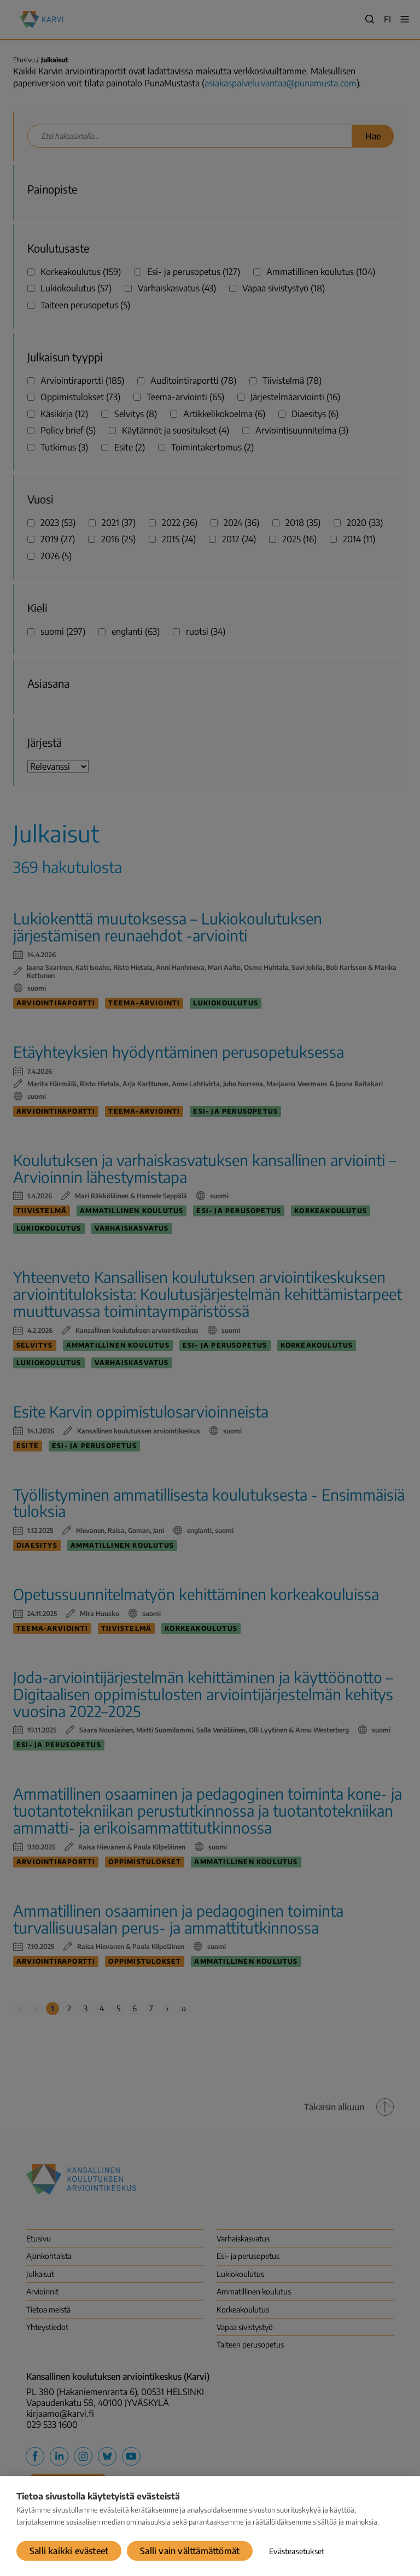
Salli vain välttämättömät (190, 2550)
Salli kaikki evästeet (69, 2550)
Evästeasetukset (296, 2551)
